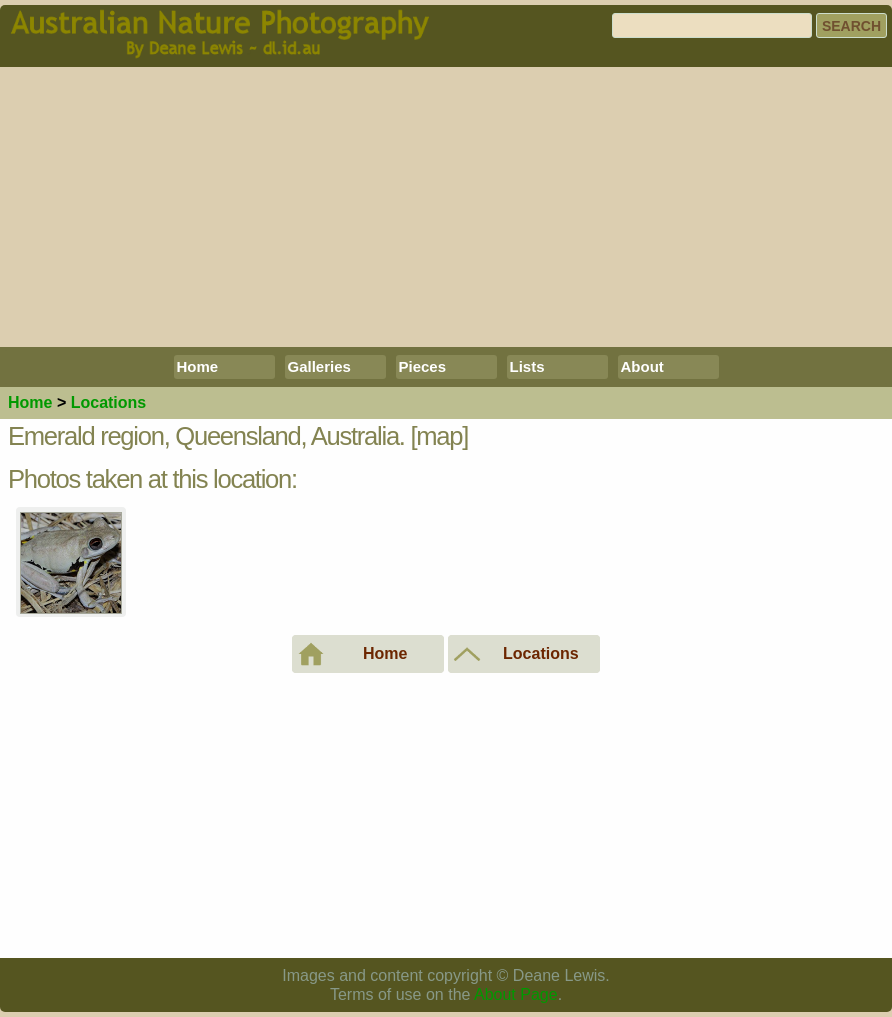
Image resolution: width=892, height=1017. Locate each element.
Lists (527, 366)
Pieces (423, 366)
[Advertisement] (446, 207)
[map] (440, 436)
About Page (516, 994)
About (642, 366)
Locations (109, 402)
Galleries (319, 366)
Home (198, 366)
